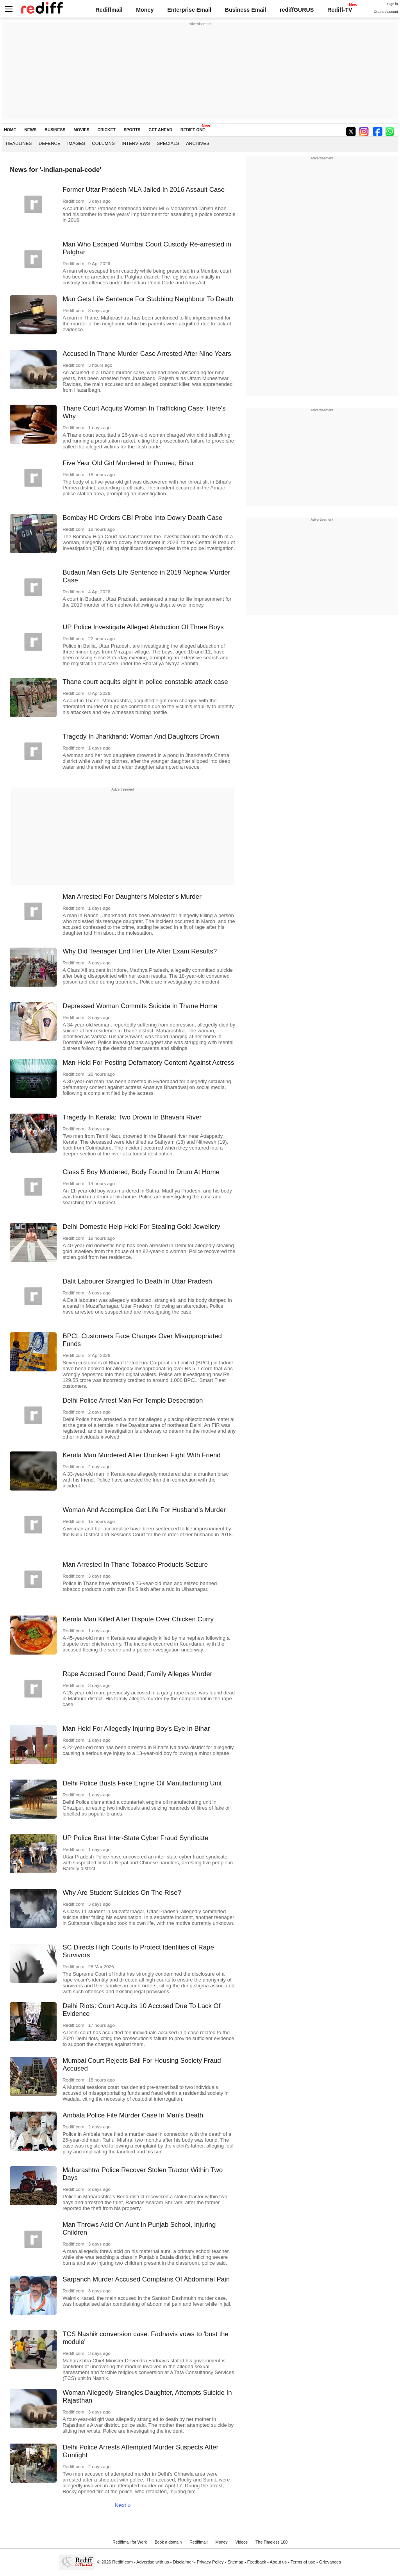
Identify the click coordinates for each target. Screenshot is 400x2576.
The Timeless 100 (271, 2542)
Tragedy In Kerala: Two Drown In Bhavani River (132, 1117)
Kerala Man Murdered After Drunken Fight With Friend (141, 1455)
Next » (123, 2505)
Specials (168, 143)
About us (278, 2562)
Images (76, 143)
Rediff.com (122, 2562)
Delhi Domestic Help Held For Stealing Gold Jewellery (141, 1226)
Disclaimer (183, 2562)
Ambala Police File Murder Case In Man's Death (132, 2115)
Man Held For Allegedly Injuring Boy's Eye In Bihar (136, 1728)
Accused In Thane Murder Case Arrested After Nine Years (146, 353)
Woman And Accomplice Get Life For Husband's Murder (144, 1510)
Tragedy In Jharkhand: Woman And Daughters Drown (140, 736)
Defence (50, 143)
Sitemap (235, 2562)
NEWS (30, 130)
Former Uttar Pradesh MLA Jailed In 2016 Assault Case (143, 189)
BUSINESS (55, 130)
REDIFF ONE (192, 130)
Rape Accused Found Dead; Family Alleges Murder (137, 1674)
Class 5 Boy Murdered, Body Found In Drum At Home (141, 1172)
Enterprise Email (189, 10)
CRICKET (107, 130)
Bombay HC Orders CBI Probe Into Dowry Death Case (142, 517)
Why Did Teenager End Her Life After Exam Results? (139, 951)
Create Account (386, 12)
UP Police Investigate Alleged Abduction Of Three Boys (143, 627)
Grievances (330, 2562)
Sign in (392, 4)
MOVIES (81, 130)
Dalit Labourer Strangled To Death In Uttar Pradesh (137, 1281)
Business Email (245, 10)
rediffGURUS (297, 10)
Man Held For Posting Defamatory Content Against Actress (148, 1062)
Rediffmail (108, 10)
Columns (103, 143)
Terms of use (303, 2562)
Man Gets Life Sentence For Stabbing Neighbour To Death (147, 299)
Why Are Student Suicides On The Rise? (121, 1892)
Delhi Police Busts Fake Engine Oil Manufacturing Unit (141, 1783)
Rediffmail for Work (129, 2542)
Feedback (256, 2562)
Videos (241, 2542)
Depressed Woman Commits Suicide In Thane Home (139, 1006)
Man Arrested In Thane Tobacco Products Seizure (135, 1564)
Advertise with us (152, 2562)
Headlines (19, 143)
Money (145, 10)
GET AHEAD (160, 130)
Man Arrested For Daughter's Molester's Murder (132, 896)
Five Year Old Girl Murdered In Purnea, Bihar (128, 463)
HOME (10, 130)
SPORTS (132, 130)
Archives (197, 143)
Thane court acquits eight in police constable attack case (145, 682)
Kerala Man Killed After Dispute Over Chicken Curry (138, 1619)
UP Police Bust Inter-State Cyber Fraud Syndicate (135, 1838)
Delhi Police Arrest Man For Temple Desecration (132, 1400)
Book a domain (168, 2542)
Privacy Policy (210, 2562)
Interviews (135, 143)
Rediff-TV (339, 10)
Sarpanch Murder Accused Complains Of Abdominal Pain (146, 2279)
